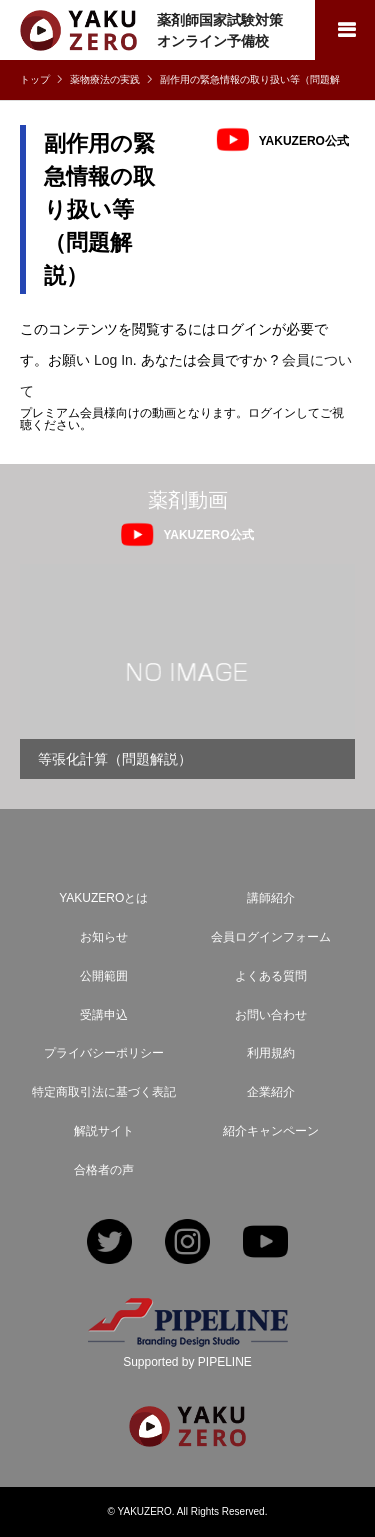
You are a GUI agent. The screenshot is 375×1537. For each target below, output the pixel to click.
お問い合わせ (271, 1015)
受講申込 (104, 1015)
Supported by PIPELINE (187, 1362)
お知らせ (104, 937)
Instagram (187, 1243)
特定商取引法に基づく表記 (104, 1092)
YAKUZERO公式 (304, 140)
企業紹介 (271, 1092)
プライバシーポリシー (104, 1053)
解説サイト (104, 1131)
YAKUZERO (145, 1511)
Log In (113, 360)
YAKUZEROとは (103, 898)
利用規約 (271, 1053)
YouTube (265, 1243)
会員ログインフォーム (271, 937)
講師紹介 (271, 898)
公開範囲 (104, 976)
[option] (187, 671)
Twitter (109, 1243)
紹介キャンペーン (271, 1131)
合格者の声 (104, 1170)
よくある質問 (271, 976)
